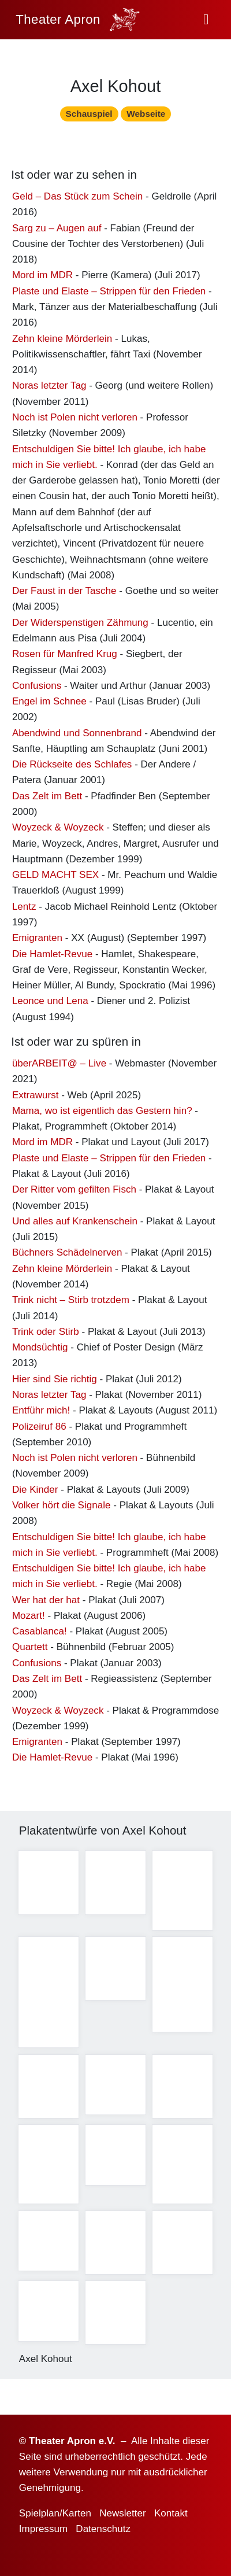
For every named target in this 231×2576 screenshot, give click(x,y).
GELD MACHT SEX (55, 878)
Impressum (43, 2528)
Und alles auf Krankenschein (74, 1224)
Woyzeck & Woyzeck (58, 830)
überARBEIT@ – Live (59, 1066)
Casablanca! (39, 1634)
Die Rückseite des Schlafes (72, 767)
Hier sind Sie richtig (54, 1381)
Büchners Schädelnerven (67, 1255)
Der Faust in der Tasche (64, 593)
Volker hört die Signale (61, 1508)
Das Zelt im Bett (47, 799)
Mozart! (28, 1618)
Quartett (30, 1650)
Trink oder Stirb (45, 1334)
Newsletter (122, 2513)
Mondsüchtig (40, 1350)
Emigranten (37, 941)
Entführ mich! (41, 1413)
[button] (206, 19)
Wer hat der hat (46, 1602)
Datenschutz (103, 2528)
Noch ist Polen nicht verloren (74, 420)
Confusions (36, 688)
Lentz (24, 909)
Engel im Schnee (49, 704)
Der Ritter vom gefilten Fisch (74, 1192)
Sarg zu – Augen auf (57, 231)
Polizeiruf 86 (39, 1429)
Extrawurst (35, 1098)
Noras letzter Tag (49, 388)
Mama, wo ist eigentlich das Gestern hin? (102, 1113)
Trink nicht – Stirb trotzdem (70, 1303)
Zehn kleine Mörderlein (62, 341)
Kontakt (171, 2513)
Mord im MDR (42, 278)
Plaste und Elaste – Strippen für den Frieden (109, 294)
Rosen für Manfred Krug (64, 657)
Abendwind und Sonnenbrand (77, 735)
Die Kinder (35, 1492)
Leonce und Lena (50, 1004)
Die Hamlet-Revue (52, 956)
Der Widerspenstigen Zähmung (80, 625)
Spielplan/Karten (55, 2513)
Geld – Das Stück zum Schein (77, 199)
